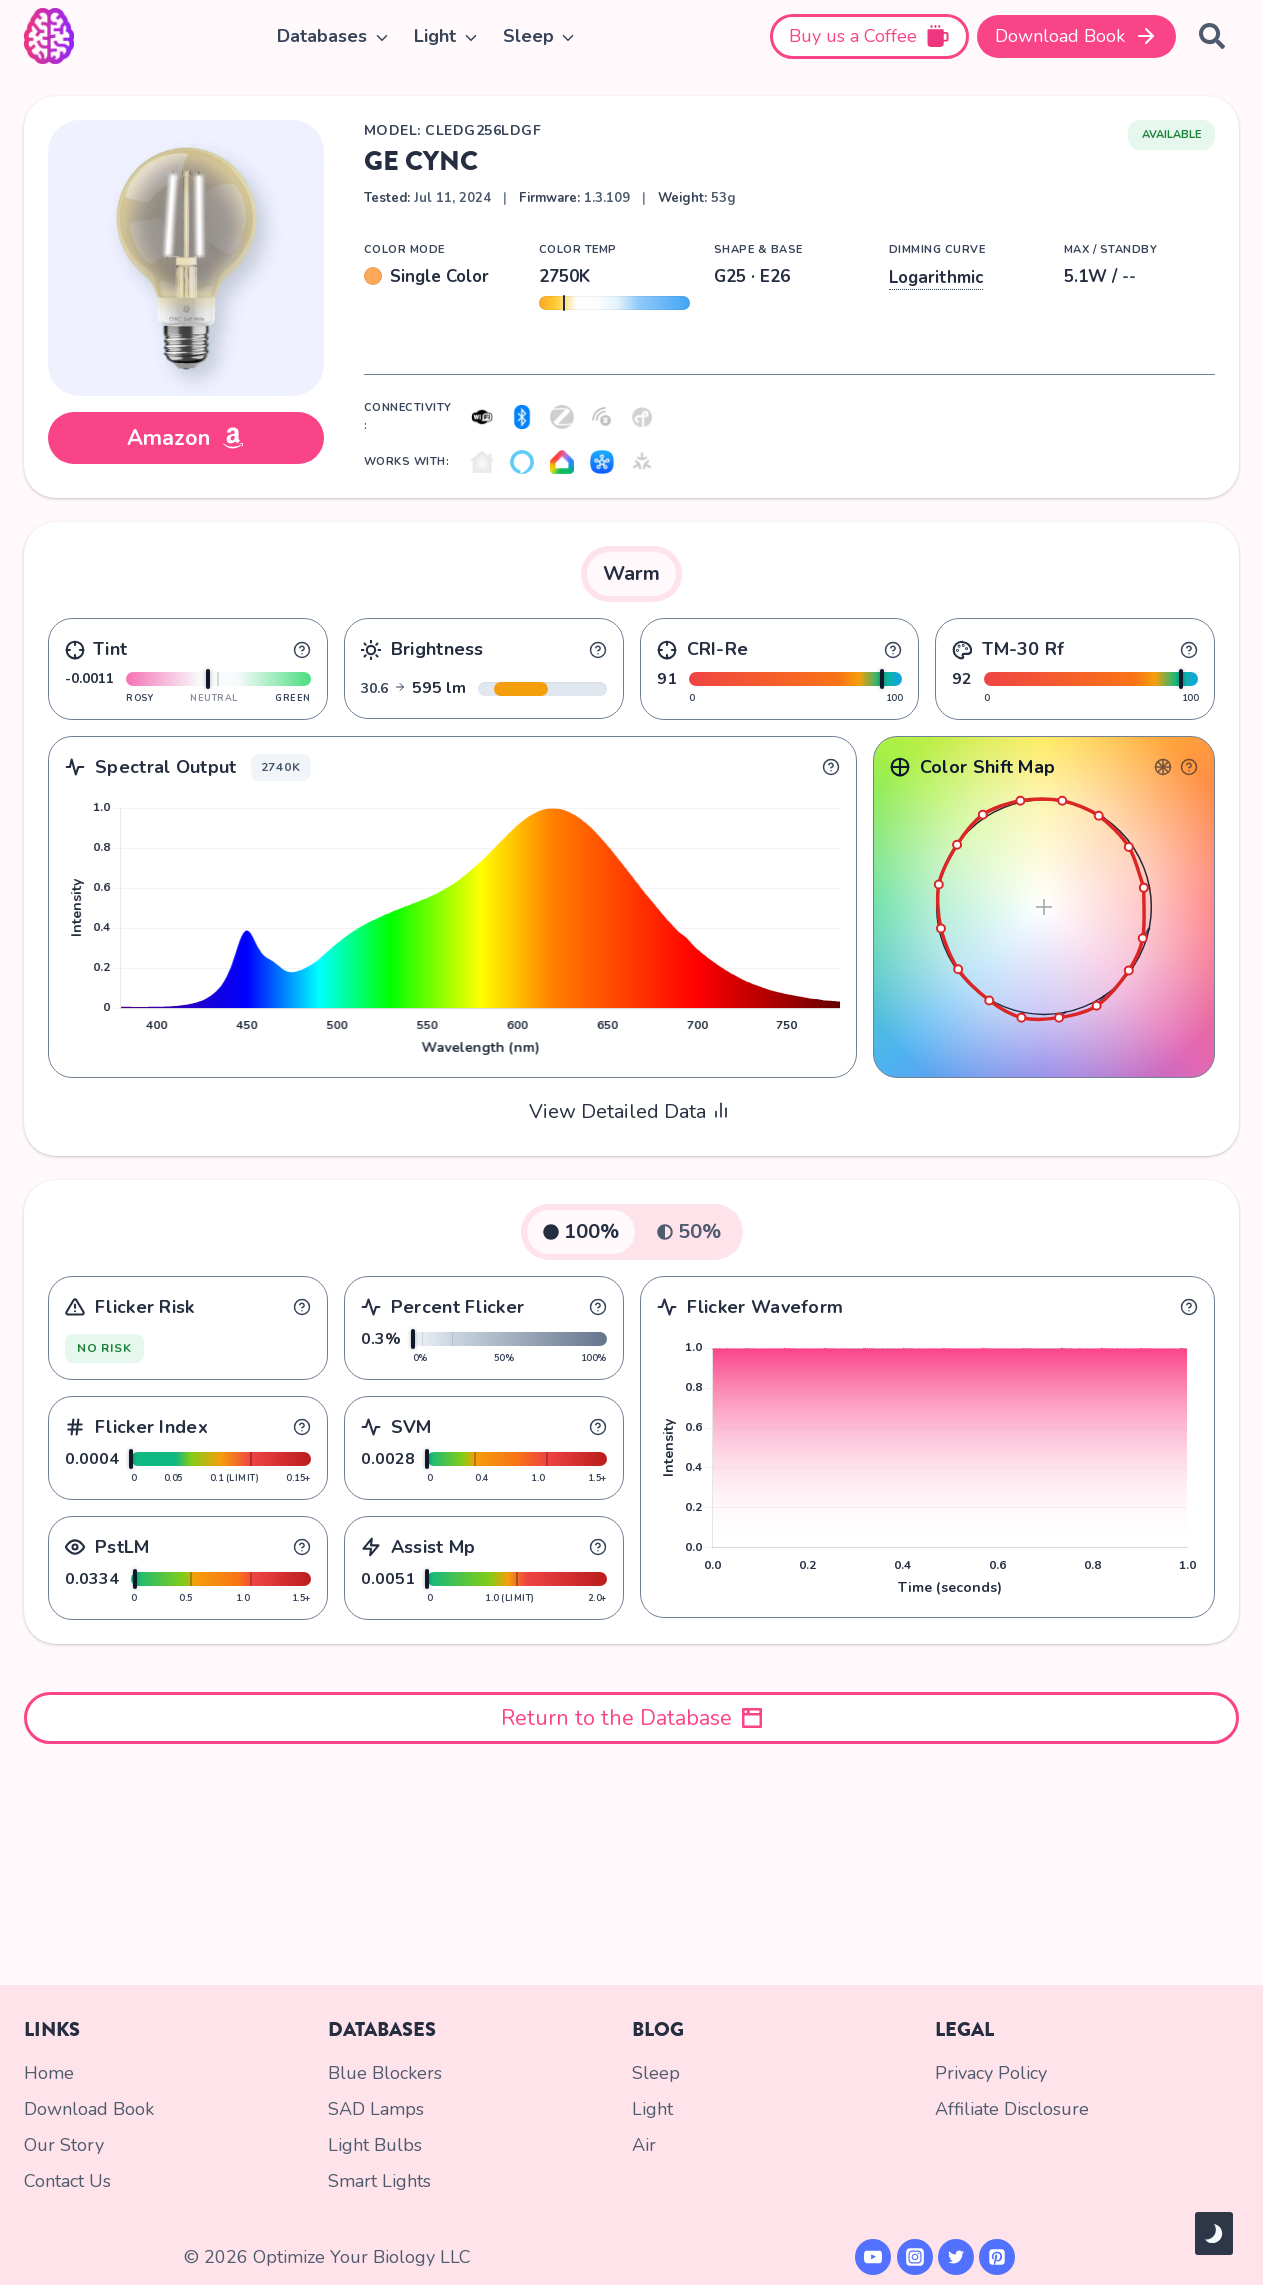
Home (49, 2073)
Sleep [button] (528, 36)
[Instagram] (915, 2257)
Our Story (64, 2145)
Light (652, 2109)
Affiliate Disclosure (1012, 2109)
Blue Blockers (385, 2073)
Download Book (89, 2109)
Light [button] (435, 36)
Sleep (656, 2073)
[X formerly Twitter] (956, 2257)
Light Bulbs (375, 2145)
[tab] (631, 574)
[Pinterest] (997, 2257)
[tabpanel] (631, 867)
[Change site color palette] (1214, 2233)
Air (644, 2145)
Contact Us (67, 2181)
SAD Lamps (376, 2109)
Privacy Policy (991, 2073)
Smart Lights (379, 2181)
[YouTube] (873, 2257)
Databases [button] (322, 36)
